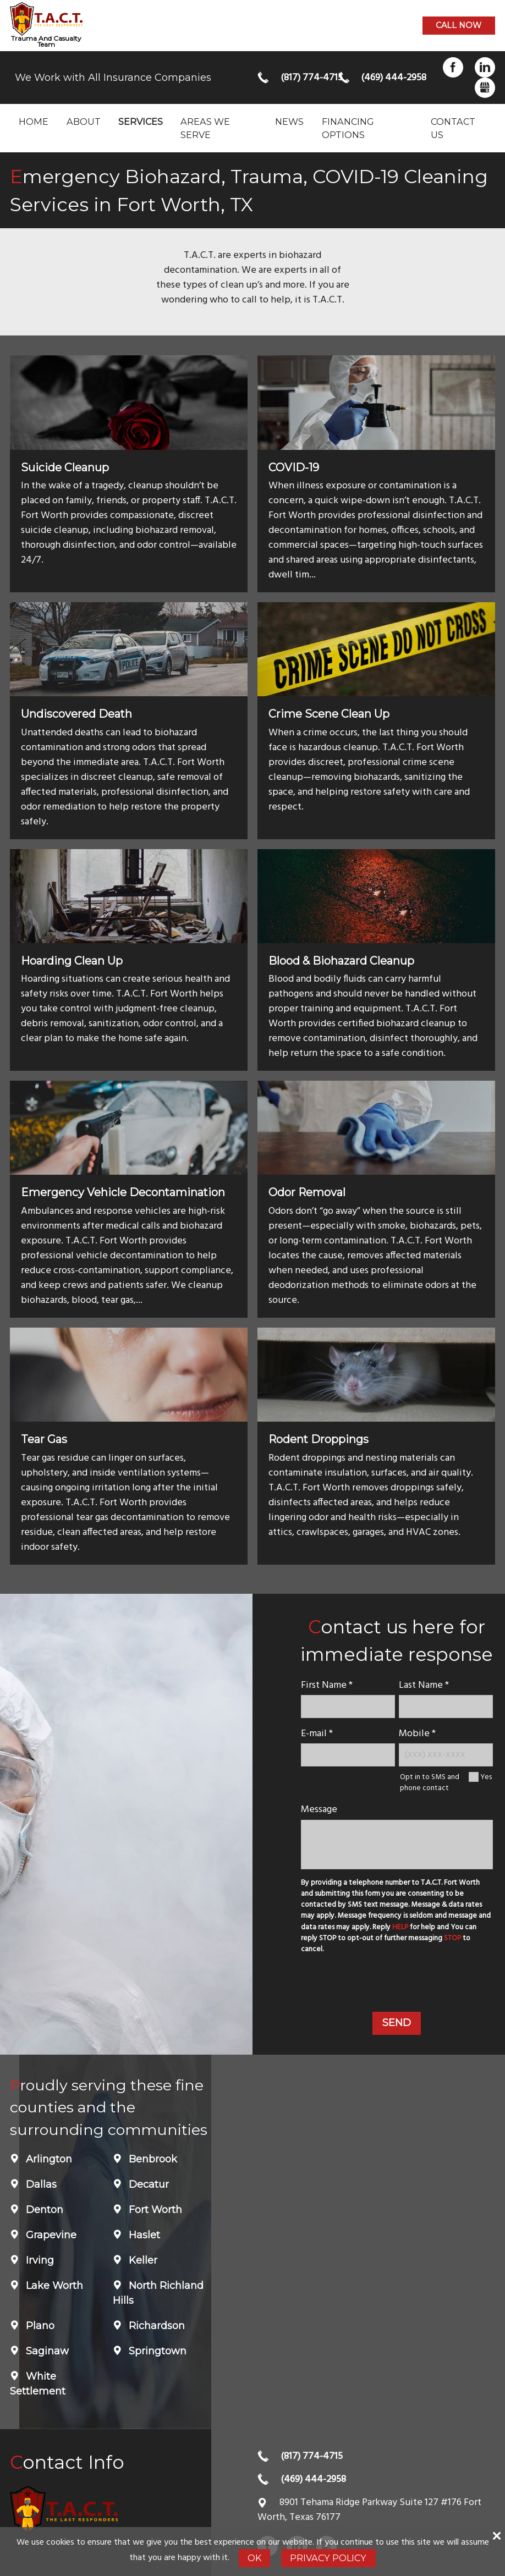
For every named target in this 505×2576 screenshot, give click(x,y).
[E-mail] (348, 1754)
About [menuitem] (84, 121)
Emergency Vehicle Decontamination (123, 1192)
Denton (43, 2210)
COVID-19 (293, 467)
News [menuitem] (289, 121)
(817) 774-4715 (305, 77)
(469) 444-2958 (385, 77)
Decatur (147, 2184)
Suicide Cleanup (65, 467)
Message (319, 1809)
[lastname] (446, 1706)
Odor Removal (306, 1192)
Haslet (143, 2235)
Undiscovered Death (76, 713)
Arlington (47, 2159)
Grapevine (49, 2235)
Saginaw (46, 2351)
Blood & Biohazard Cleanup (341, 960)
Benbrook (151, 2159)
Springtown (156, 2351)
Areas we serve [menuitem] (205, 128)
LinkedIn (485, 67)
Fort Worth (154, 2210)
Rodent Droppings (318, 1439)
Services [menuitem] (140, 121)
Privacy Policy (328, 2557)
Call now (458, 25)
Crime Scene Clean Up (328, 713)
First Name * (327, 1685)
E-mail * (317, 1733)
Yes (486, 1777)
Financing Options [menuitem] (348, 128)
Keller (141, 2260)
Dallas (40, 2184)
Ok (254, 2557)
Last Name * (424, 1685)
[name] (348, 1706)
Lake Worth (53, 2286)
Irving (38, 2260)
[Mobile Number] (446, 1754)
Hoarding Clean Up (72, 960)
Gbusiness (485, 88)
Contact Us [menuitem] (453, 128)
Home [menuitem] (33, 121)
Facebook (453, 67)
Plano (38, 2326)
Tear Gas (44, 1439)
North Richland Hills (158, 2293)
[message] (397, 1844)
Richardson (155, 2326)
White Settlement (37, 2383)
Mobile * (417, 1733)
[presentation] (396, 1984)
